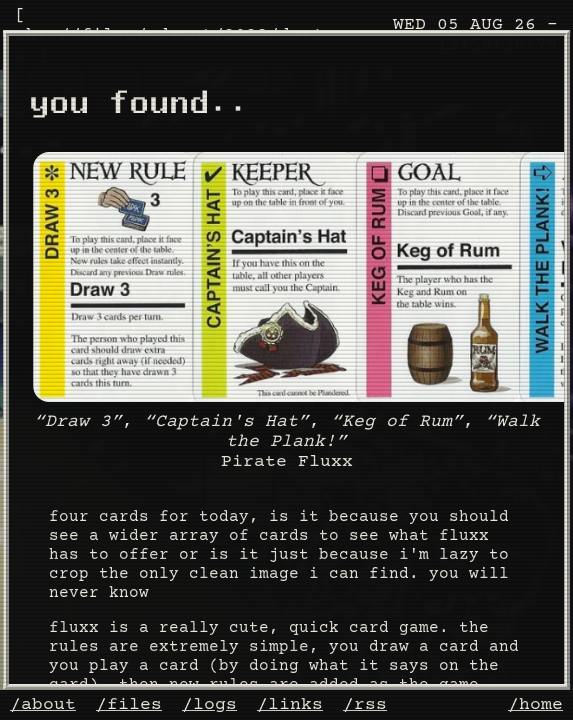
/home (535, 705)
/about (43, 705)
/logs (209, 705)
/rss (365, 705)
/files (129, 705)
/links (290, 705)
